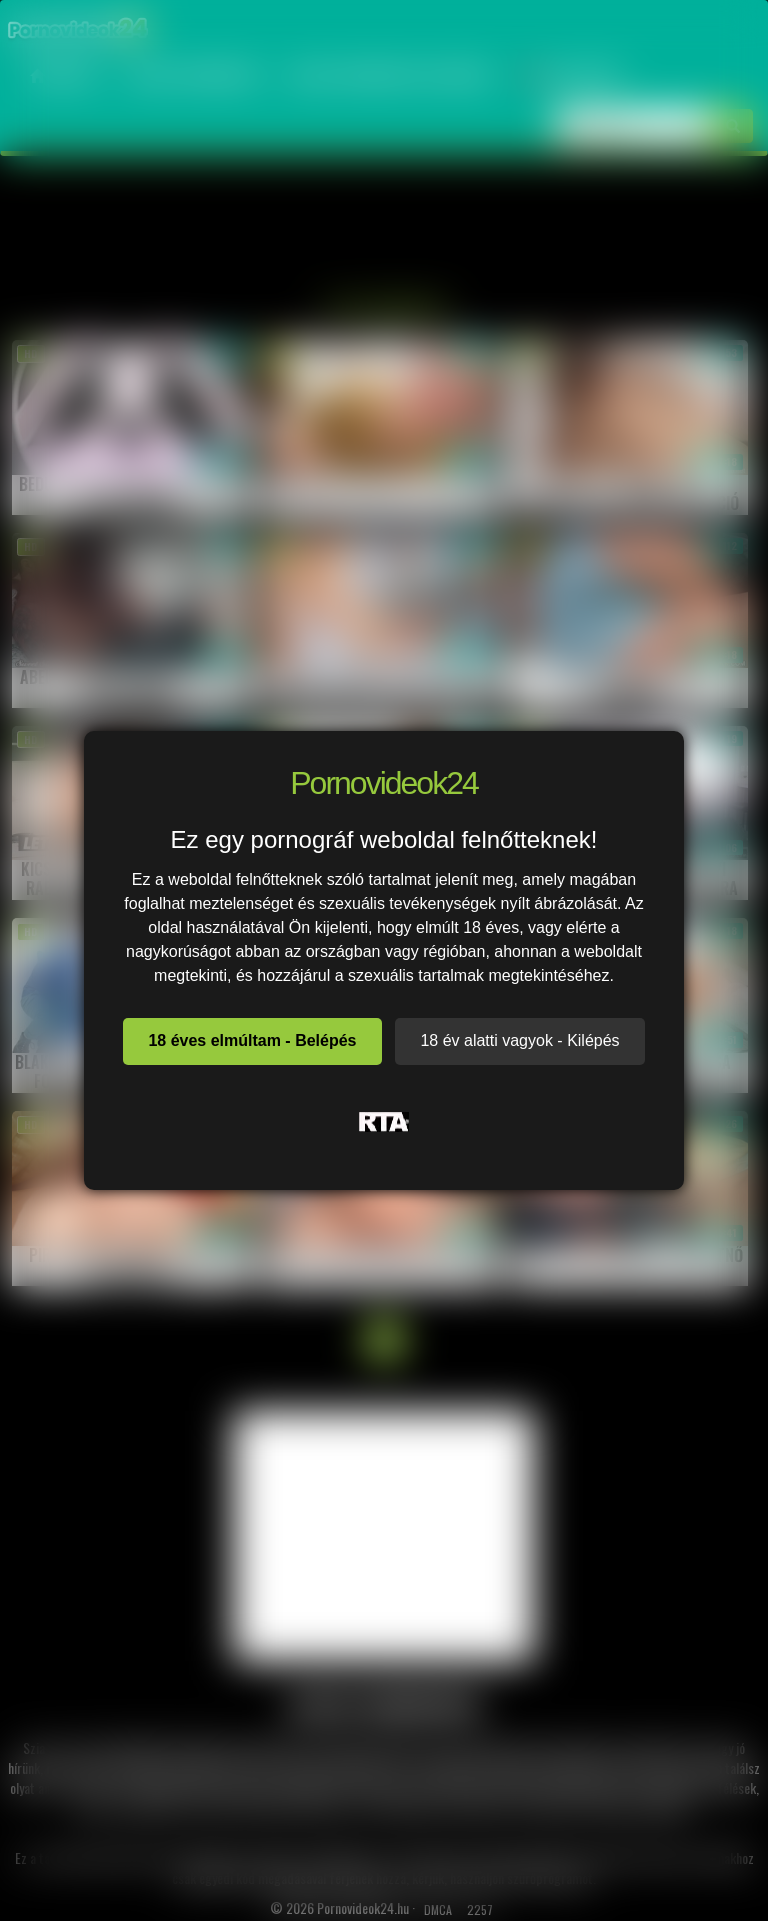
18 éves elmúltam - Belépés (252, 1040)
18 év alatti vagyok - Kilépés (519, 1040)
